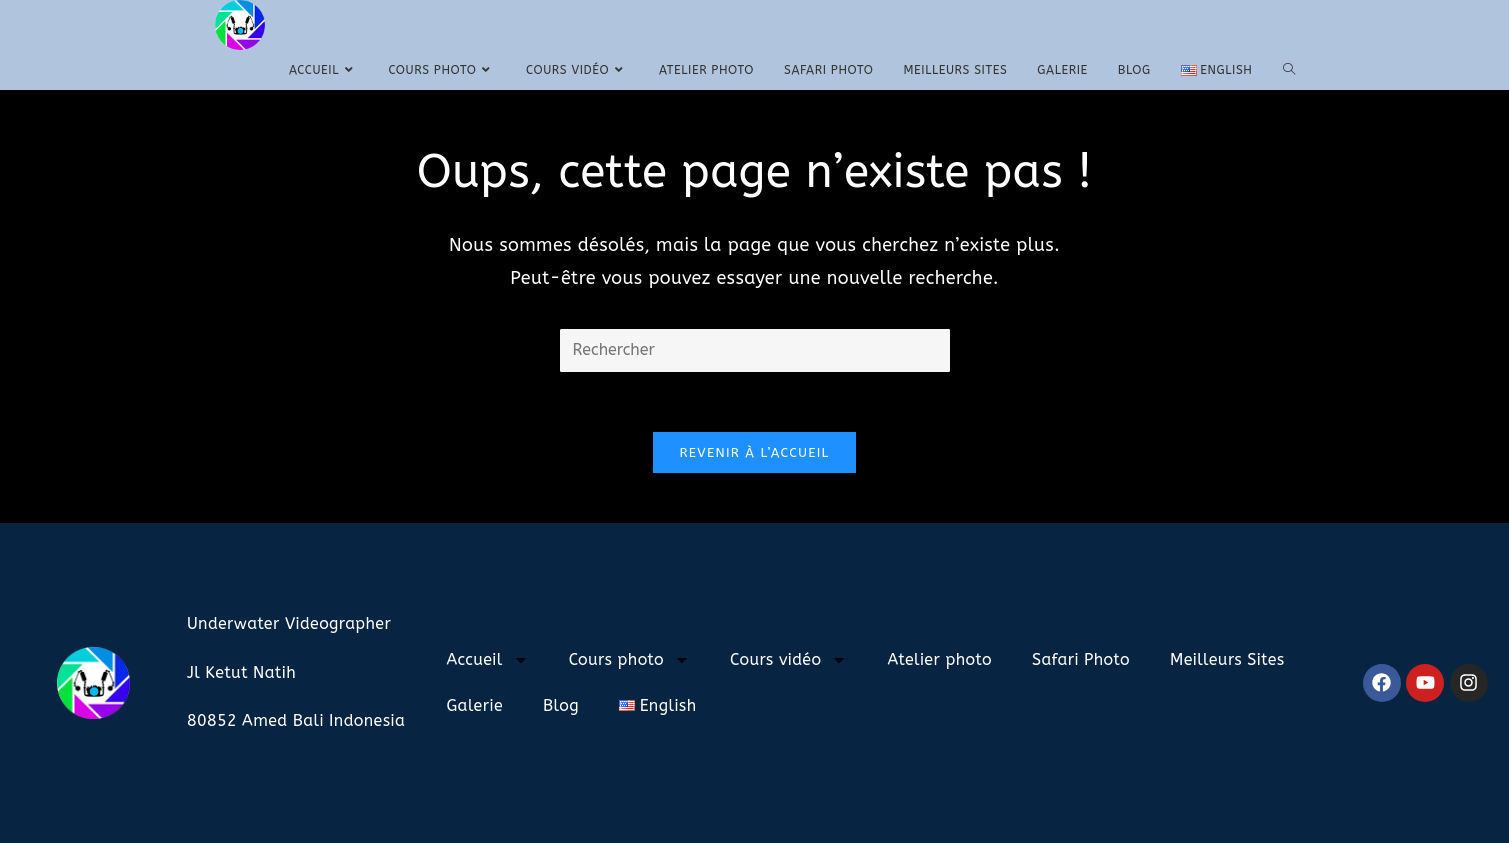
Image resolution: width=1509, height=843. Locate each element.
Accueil (487, 660)
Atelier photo (939, 659)
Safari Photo (1081, 659)
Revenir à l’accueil (754, 452)
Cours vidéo (788, 660)
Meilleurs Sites (1227, 659)
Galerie (474, 705)
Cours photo (629, 660)
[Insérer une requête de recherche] (755, 350)
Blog (561, 705)
